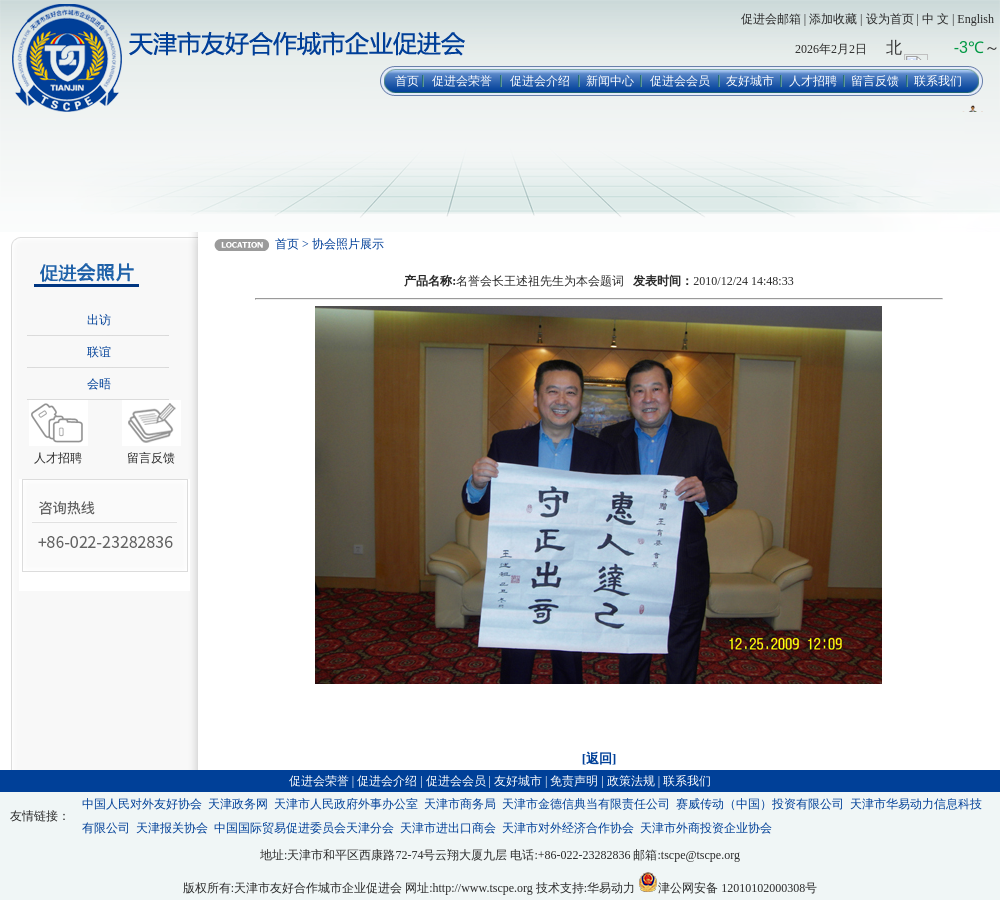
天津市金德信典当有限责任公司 (586, 804)
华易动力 (611, 888)
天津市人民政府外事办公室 (346, 804)
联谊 (99, 352)
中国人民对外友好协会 (142, 804)
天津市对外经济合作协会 (568, 828)
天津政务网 (238, 804)
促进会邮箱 (771, 19)
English (975, 19)
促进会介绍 (540, 81)
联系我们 (938, 81)
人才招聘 (813, 81)
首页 (407, 81)
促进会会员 (680, 81)
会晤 (99, 384)
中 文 (935, 19)
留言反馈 (875, 81)
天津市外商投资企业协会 (706, 828)
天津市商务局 (460, 804)
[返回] (599, 758)
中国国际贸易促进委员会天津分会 (304, 828)
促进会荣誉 (462, 81)
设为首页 (890, 19)
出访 (99, 320)
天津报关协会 (172, 828)
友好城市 (750, 81)
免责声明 (574, 781)
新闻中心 (610, 81)
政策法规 (631, 781)
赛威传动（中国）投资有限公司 (760, 804)
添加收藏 (833, 19)
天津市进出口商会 (448, 828)
